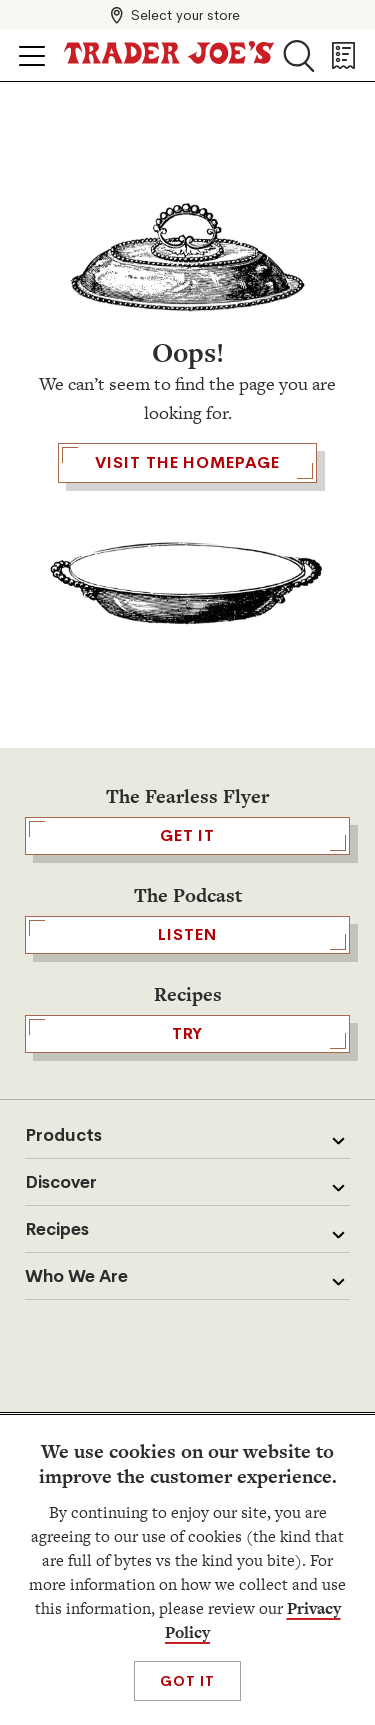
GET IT (187, 836)
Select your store (185, 15)
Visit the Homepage (187, 463)
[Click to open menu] (32, 56)
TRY (187, 1034)
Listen (187, 935)
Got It (187, 1681)
